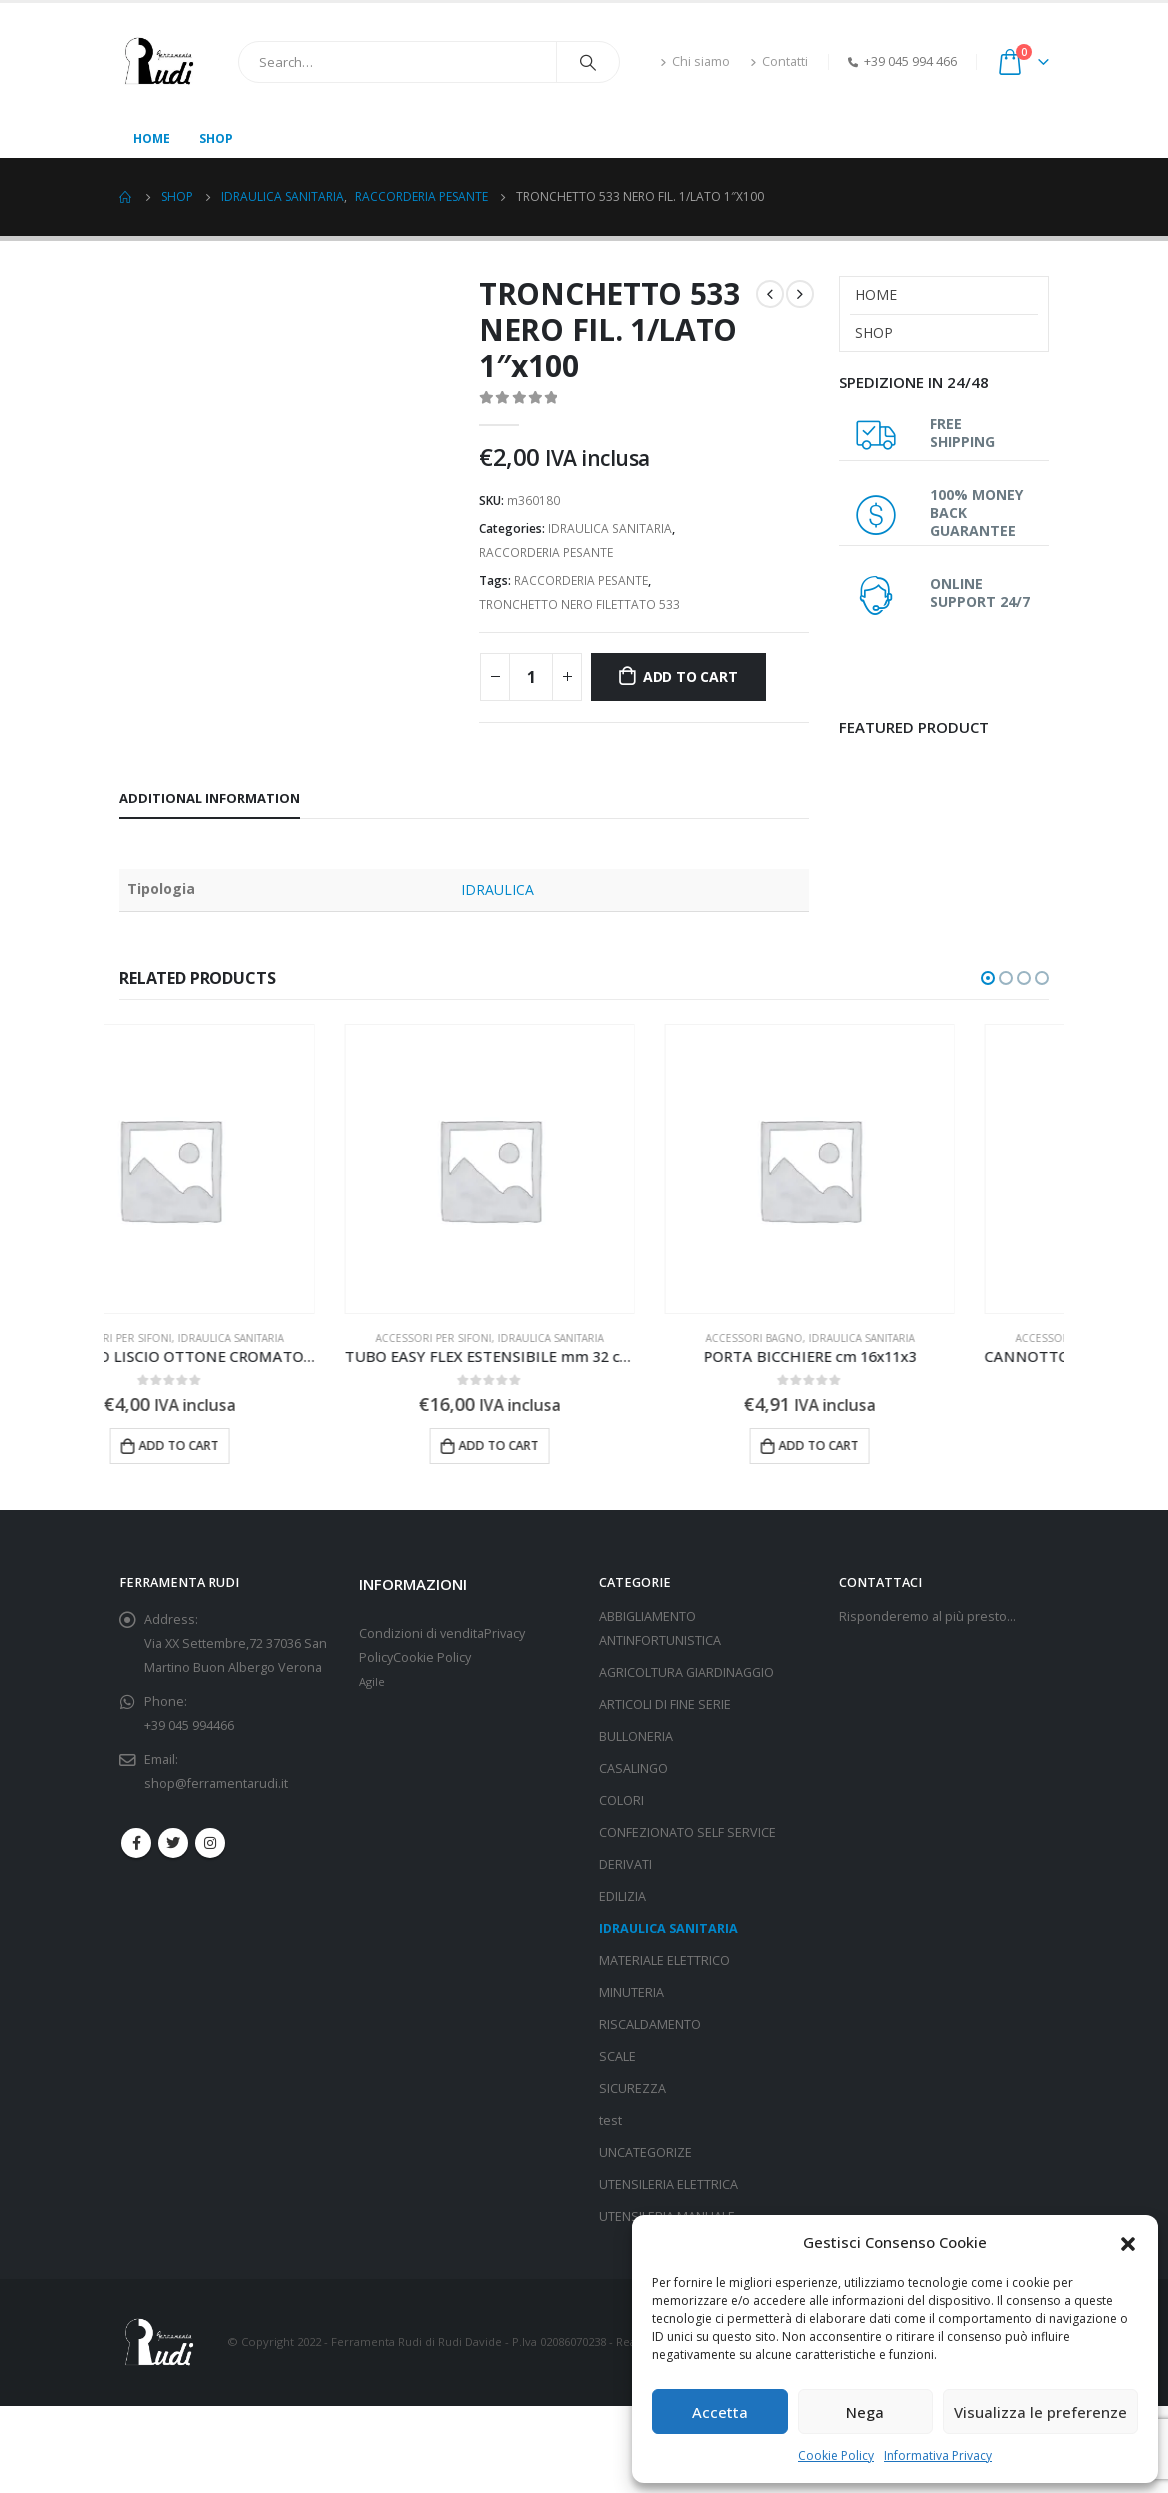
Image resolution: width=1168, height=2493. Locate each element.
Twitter (173, 1843)
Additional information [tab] (209, 798)
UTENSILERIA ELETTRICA (668, 2184)
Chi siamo (695, 61)
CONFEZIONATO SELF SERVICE (687, 1832)
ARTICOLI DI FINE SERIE (665, 1704)
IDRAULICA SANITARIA (610, 528)
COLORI (621, 1800)
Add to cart (690, 676)
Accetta (720, 2412)
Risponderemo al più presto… (927, 1616)
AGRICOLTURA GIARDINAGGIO (686, 1672)
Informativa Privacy (938, 2455)
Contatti (779, 61)
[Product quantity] (531, 677)
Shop (216, 138)
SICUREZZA (632, 2088)
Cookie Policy (836, 2455)
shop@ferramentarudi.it (216, 1783)
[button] (1128, 2242)
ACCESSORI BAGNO (848, 1338)
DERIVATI (625, 1864)
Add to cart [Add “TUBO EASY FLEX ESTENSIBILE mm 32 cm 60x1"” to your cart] (593, 1445)
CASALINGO (633, 1768)
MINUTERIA (631, 1992)
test (610, 2120)
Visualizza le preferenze (1040, 2412)
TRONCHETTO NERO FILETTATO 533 (579, 604)
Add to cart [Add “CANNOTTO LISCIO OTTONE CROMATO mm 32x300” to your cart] (273, 1445)
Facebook (136, 1843)
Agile (372, 1681)
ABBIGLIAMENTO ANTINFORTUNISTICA (660, 1628)
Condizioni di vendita (421, 1633)
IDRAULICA (498, 889)
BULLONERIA (636, 1736)
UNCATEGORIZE (645, 2152)
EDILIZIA (622, 1896)
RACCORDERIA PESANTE (546, 552)
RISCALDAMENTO (650, 2024)
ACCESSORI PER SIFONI (208, 1338)
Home (151, 138)
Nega (865, 2412)
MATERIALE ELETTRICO (664, 1960)
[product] (264, 1169)
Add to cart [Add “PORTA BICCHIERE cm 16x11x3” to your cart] (913, 1445)
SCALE (617, 2056)
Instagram (210, 1843)
